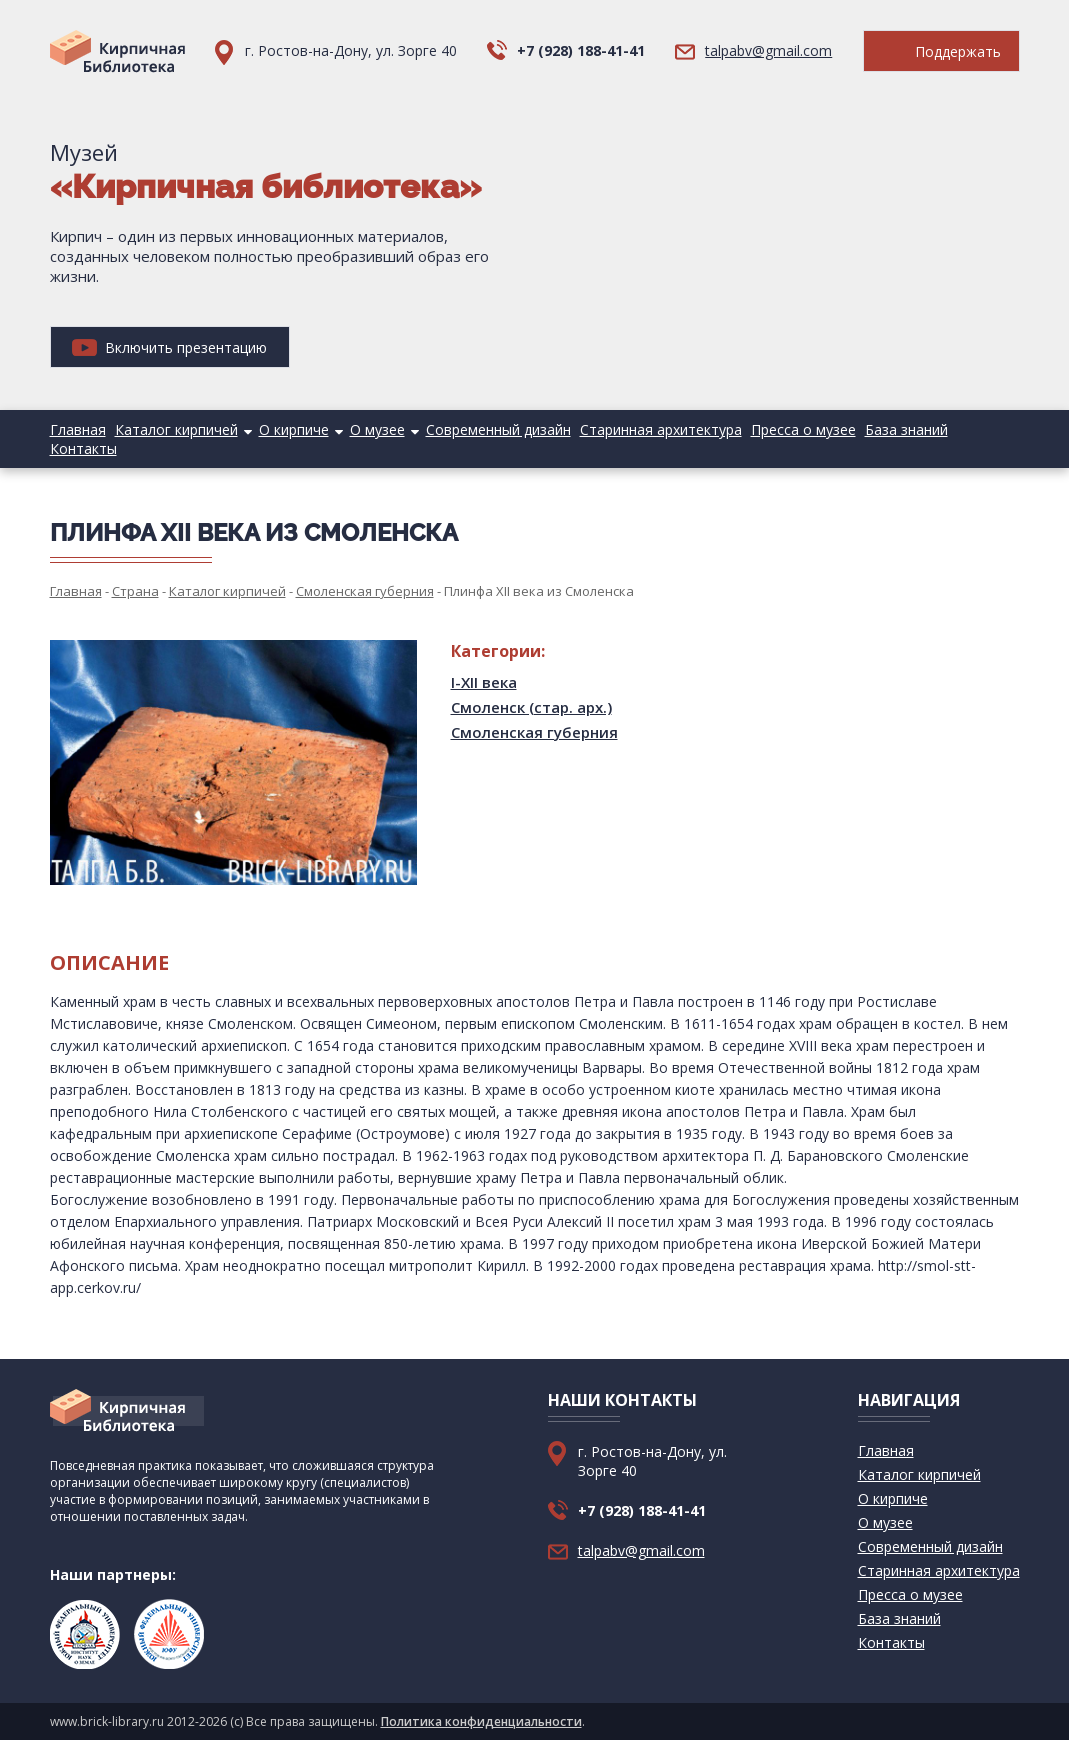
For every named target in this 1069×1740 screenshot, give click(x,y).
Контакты (83, 448)
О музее (377, 429)
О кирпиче (294, 429)
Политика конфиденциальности (481, 1721)
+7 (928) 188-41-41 (581, 50)
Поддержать (941, 51)
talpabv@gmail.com (768, 50)
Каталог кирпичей (176, 429)
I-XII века (484, 682)
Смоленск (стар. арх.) (531, 707)
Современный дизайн (498, 429)
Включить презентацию (169, 347)
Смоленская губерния (534, 732)
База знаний (906, 429)
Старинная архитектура (661, 429)
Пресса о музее (803, 429)
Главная (78, 429)
